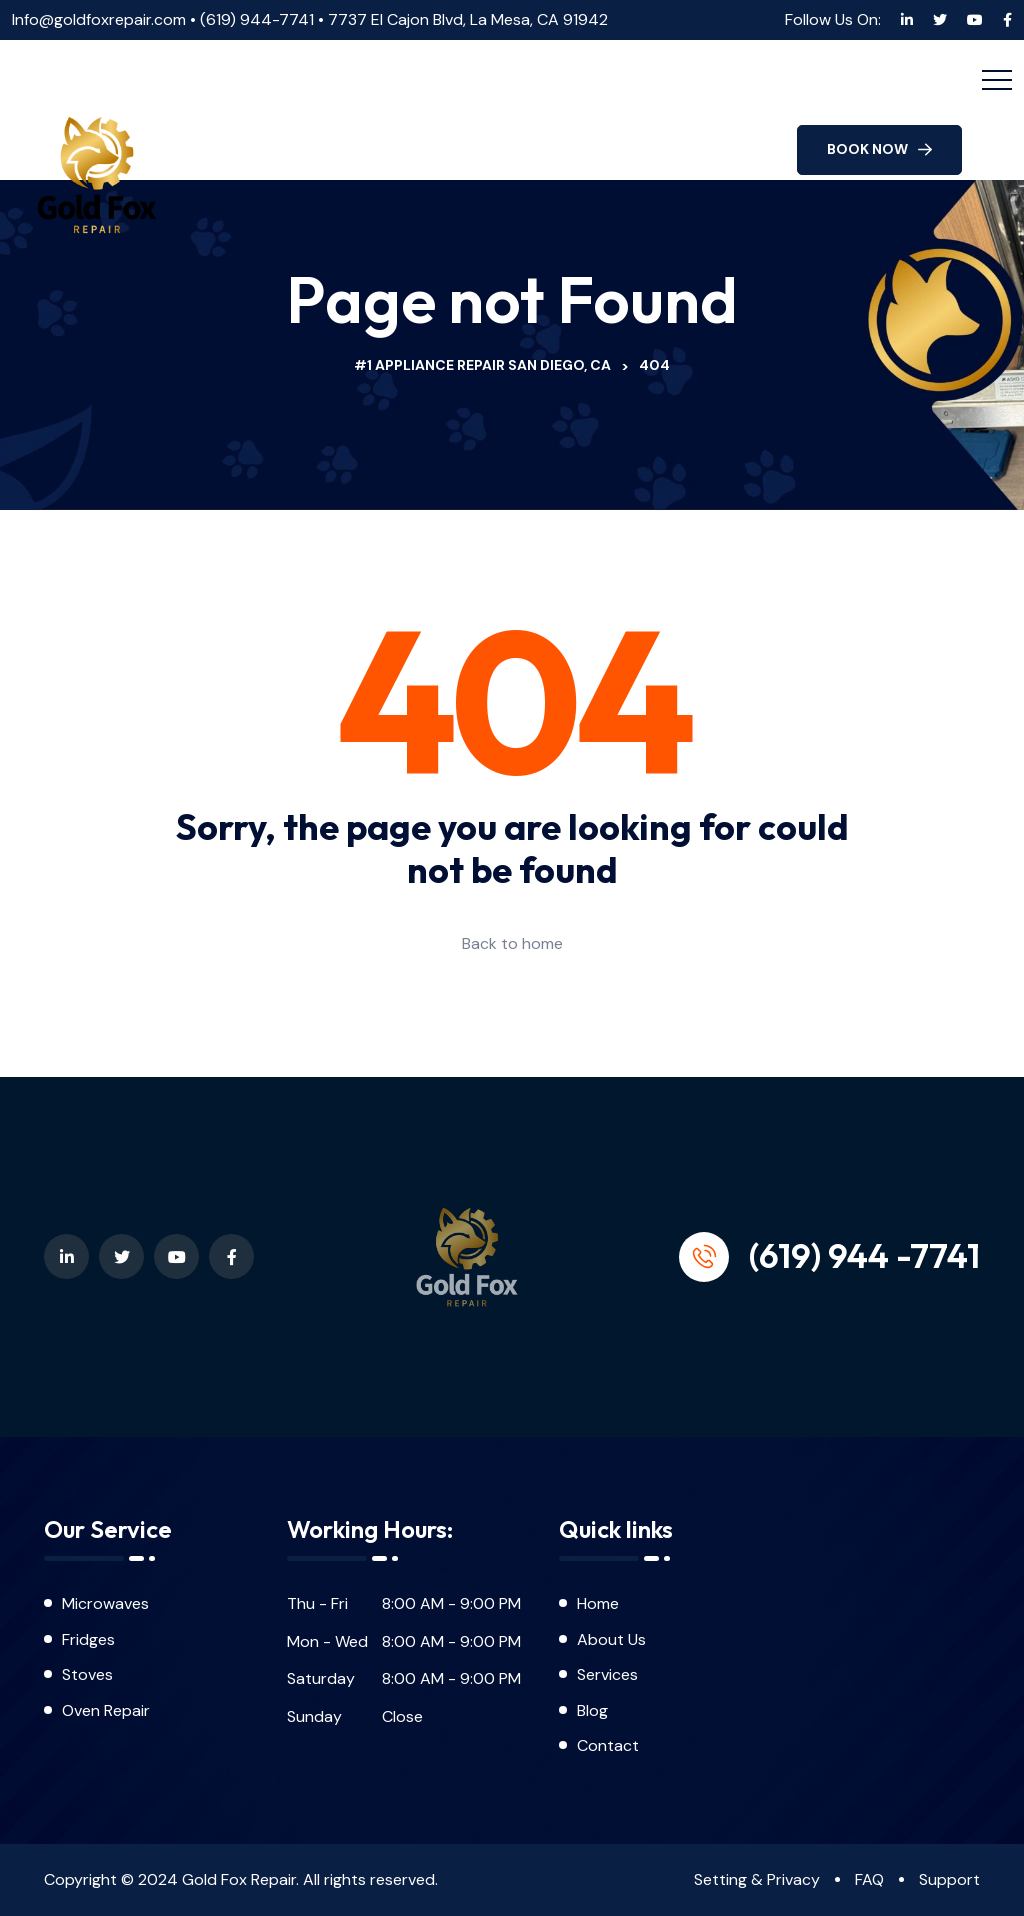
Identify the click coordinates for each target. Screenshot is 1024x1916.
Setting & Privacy (757, 1879)
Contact (608, 1745)
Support (949, 1879)
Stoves (87, 1674)
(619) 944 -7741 (864, 1255)
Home (598, 1603)
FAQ (869, 1879)
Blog (594, 1710)
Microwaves (105, 1603)
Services (607, 1674)
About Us (611, 1639)
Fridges (88, 1639)
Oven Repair (106, 1710)
